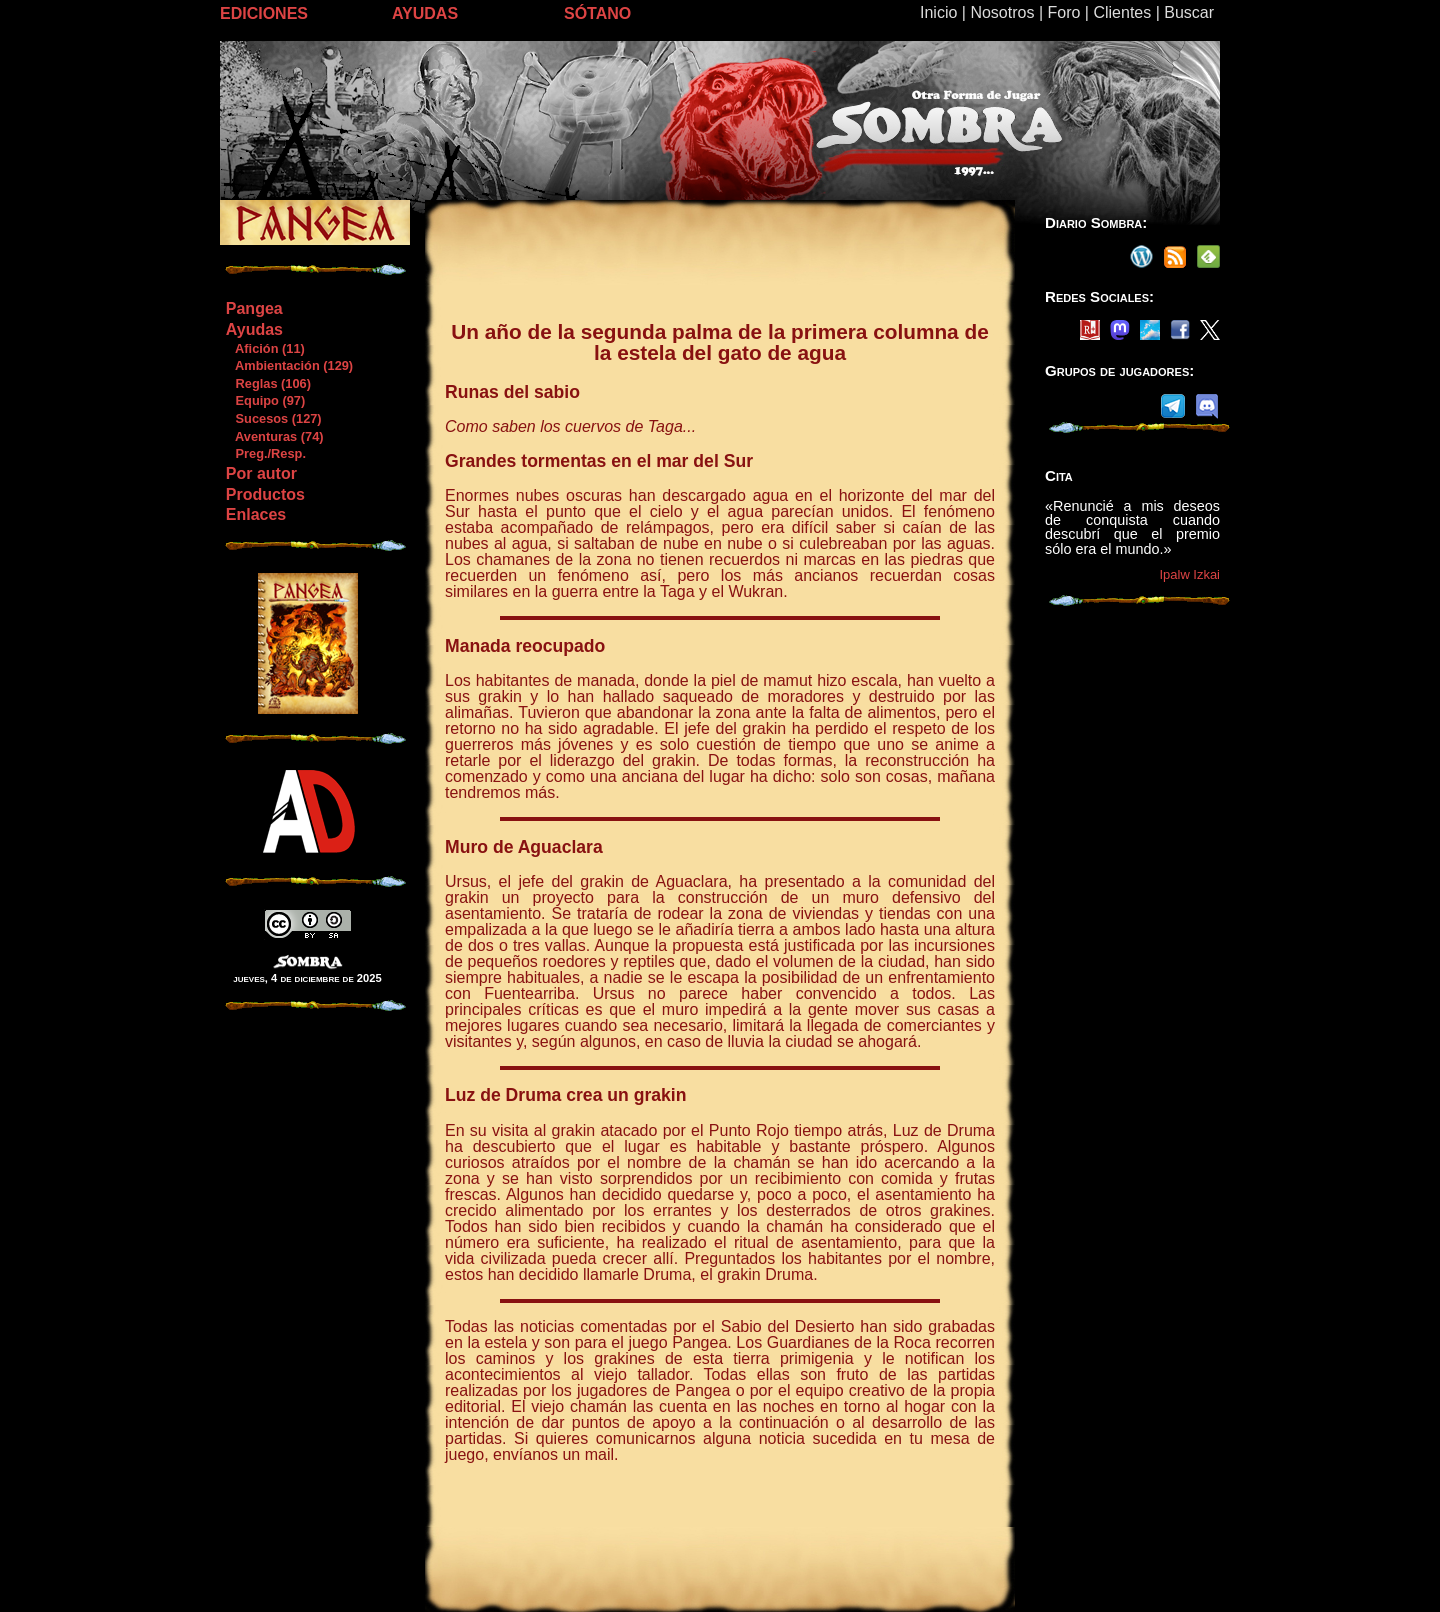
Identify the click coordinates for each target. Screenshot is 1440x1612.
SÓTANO (597, 13)
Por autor (261, 473)
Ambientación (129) (289, 365)
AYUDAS (425, 13)
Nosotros (1002, 12)
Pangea (254, 308)
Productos (265, 494)
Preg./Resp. (265, 453)
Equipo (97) (265, 400)
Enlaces (256, 514)
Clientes (1122, 12)
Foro (1063, 12)
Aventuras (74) (274, 436)
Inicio (938, 12)
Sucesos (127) (273, 418)
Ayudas (254, 329)
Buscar (1189, 12)
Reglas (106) (268, 383)
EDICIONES (264, 13)
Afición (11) (265, 348)
